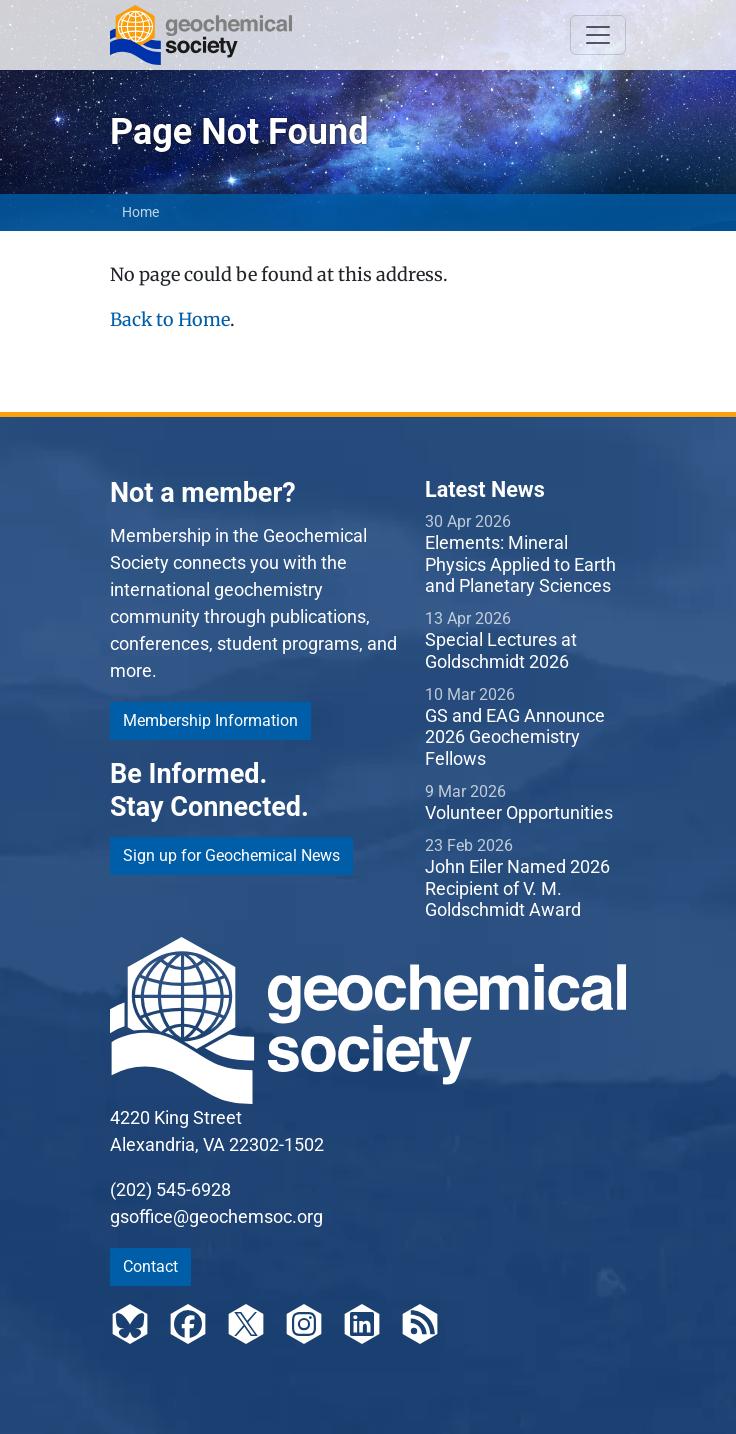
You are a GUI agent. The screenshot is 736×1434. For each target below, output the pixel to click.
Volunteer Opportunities (519, 812)
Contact (150, 1266)
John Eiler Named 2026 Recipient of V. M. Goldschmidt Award (517, 888)
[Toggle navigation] (598, 35)
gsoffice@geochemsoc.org (216, 1216)
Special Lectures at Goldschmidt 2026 (501, 650)
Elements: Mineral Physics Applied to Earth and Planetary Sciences (520, 564)
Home (140, 212)
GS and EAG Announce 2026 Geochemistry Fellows (515, 737)
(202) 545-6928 (170, 1189)
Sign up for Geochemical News (231, 855)
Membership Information (210, 720)
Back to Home (170, 319)
